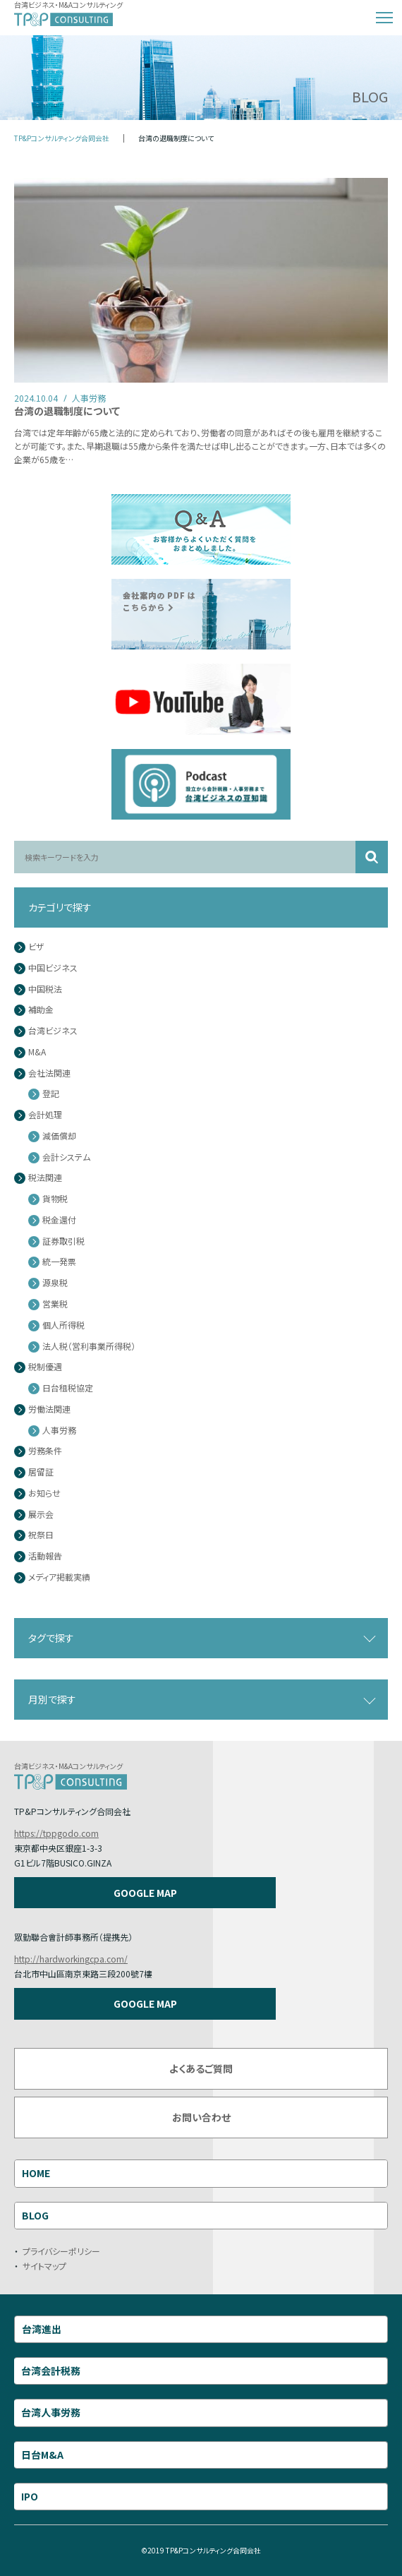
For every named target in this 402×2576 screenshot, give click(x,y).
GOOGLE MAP (145, 1893)
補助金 (41, 1010)
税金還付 (59, 1220)
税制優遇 (45, 1367)
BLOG (35, 2215)
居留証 (41, 1472)
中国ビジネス (53, 968)
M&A (37, 1052)
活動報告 (45, 1556)
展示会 (41, 1514)
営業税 (55, 1304)
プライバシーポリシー (61, 2251)
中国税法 (45, 989)
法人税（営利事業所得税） (88, 1346)
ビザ (36, 947)
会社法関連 (49, 1073)
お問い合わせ (201, 2117)
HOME (36, 2173)
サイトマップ (44, 2266)
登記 (50, 1094)
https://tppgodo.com (56, 1833)
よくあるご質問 (201, 2068)
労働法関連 (49, 1409)
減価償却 (59, 1136)
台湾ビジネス (53, 1031)
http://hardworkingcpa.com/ (71, 1959)
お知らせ (44, 1493)
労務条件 (45, 1451)
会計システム (66, 1157)
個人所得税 (63, 1325)
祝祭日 (41, 1535)
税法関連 (45, 1178)
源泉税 (55, 1283)
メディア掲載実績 (59, 1577)
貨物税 (55, 1199)
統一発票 (59, 1262)
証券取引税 (63, 1241)
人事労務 (59, 1430)
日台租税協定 (67, 1388)
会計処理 (45, 1115)
